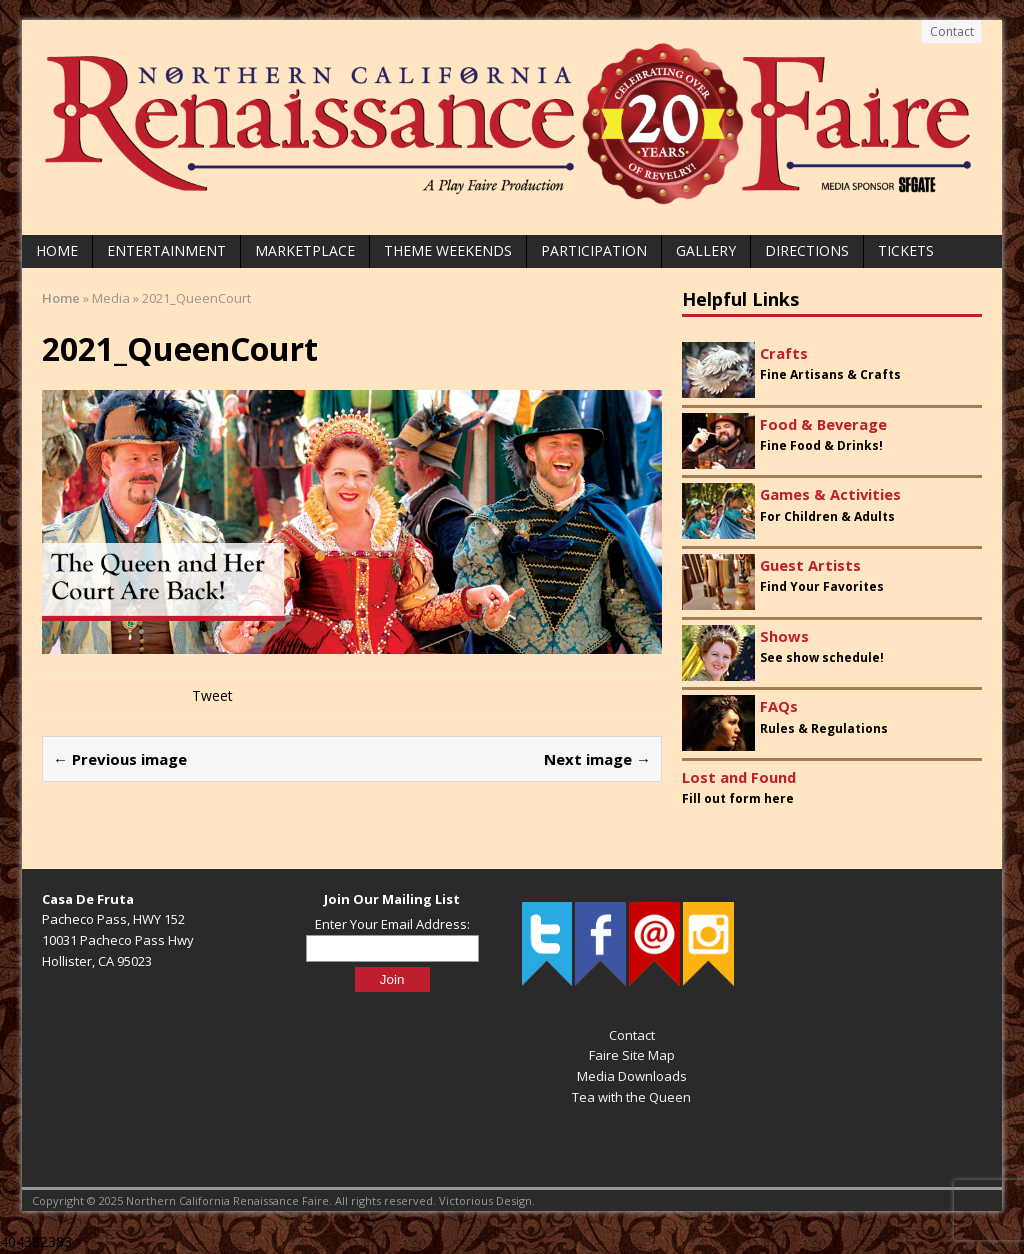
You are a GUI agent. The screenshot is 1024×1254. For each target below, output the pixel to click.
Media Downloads (632, 1076)
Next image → (597, 759)
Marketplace (305, 250)
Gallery (706, 250)
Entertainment (166, 250)
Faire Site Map (632, 1055)
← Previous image (120, 759)
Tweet (212, 695)
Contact (952, 31)
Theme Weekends (448, 250)
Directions (807, 250)
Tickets (906, 250)
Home (57, 250)
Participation (594, 250)
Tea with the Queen (631, 1097)
